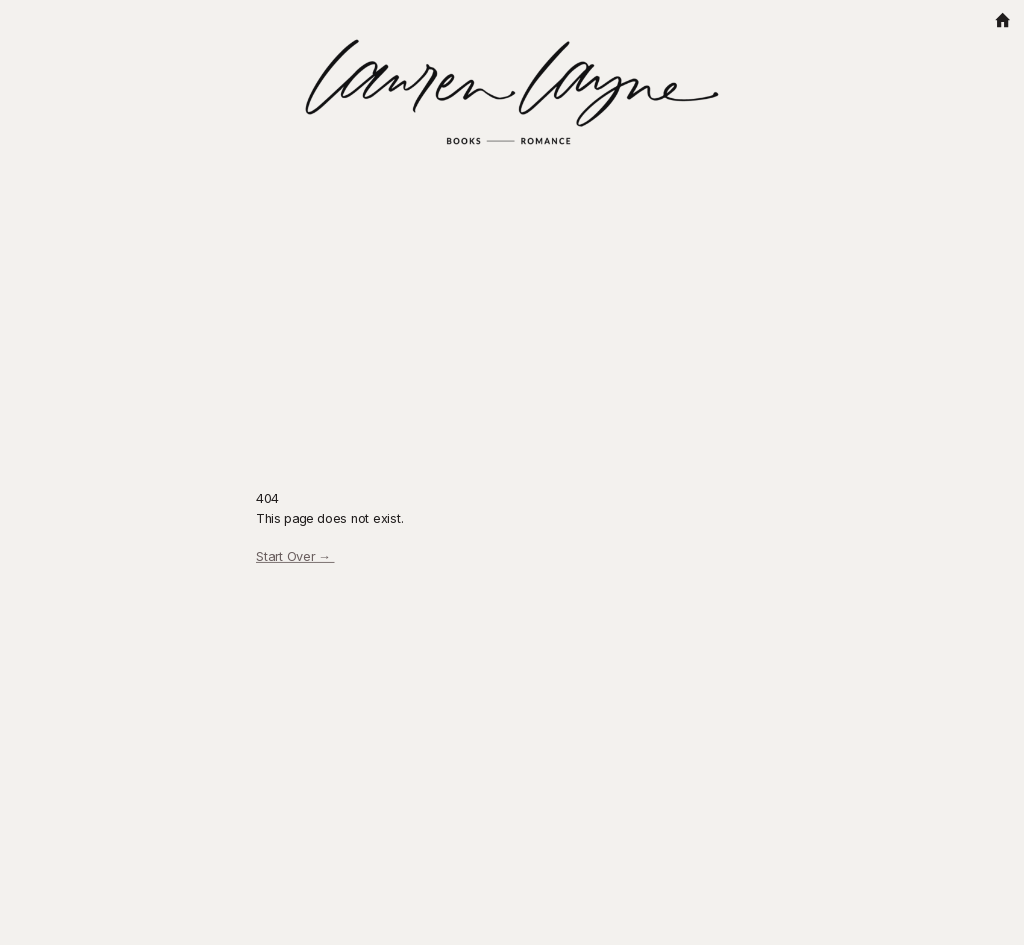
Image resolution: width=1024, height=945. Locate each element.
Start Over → (295, 556)
